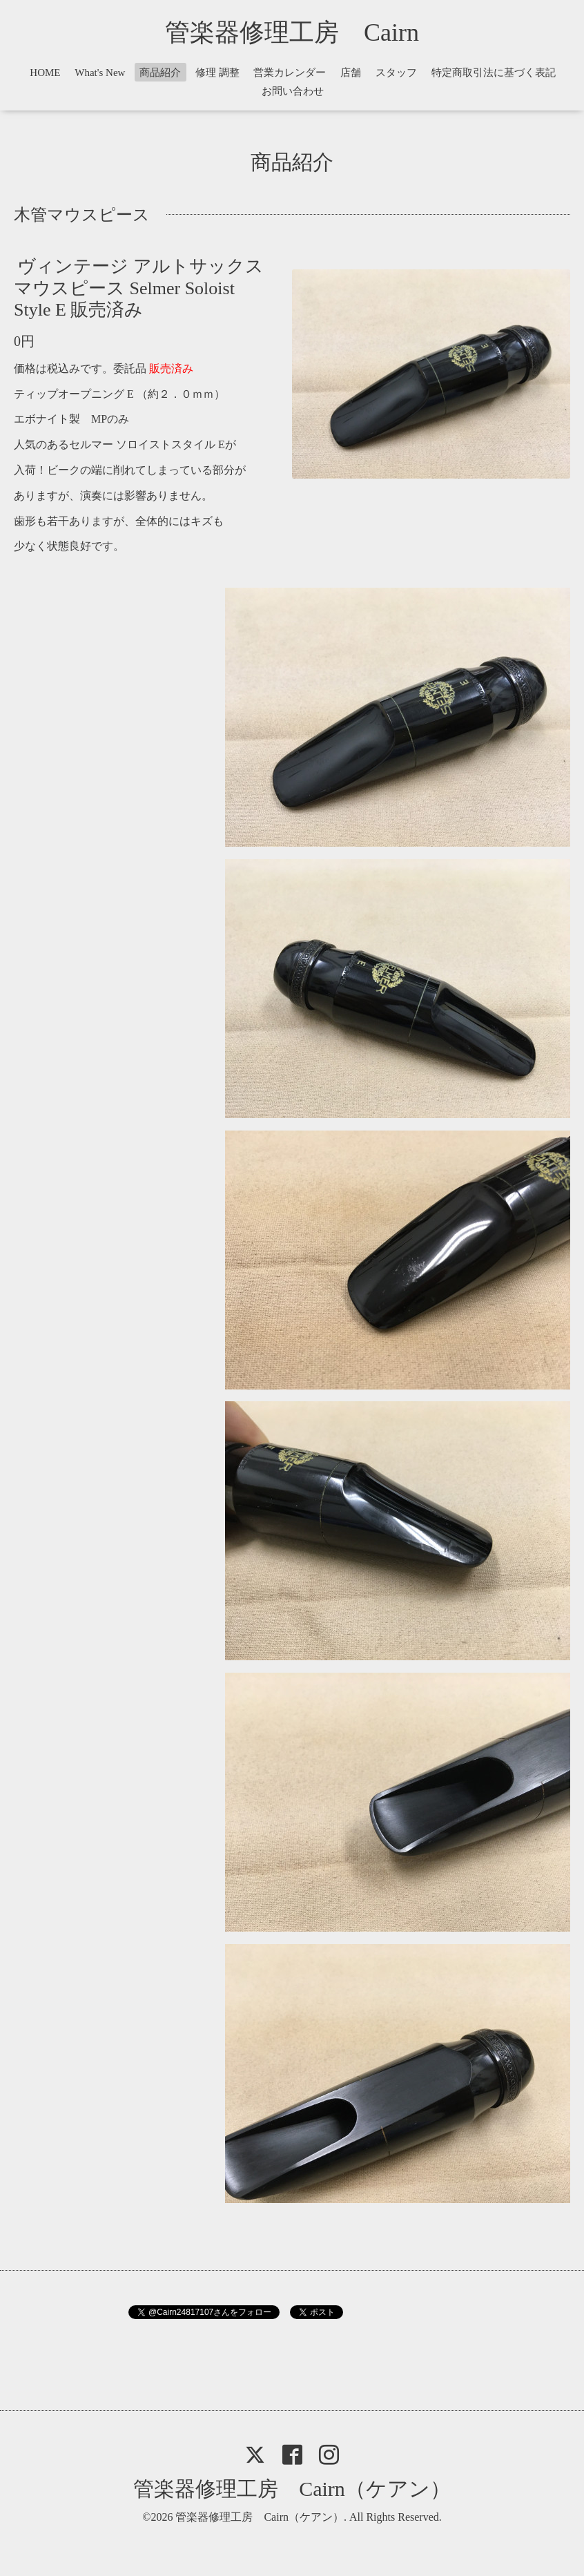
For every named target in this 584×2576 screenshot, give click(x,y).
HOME (45, 72)
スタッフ (396, 72)
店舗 (350, 72)
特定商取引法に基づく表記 (493, 72)
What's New (100, 72)
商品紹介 (160, 72)
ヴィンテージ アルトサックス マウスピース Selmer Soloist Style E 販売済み (139, 287)
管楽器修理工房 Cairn (304, 32)
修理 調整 (217, 72)
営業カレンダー (289, 72)
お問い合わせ (293, 91)
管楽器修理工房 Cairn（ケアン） (292, 2488)
